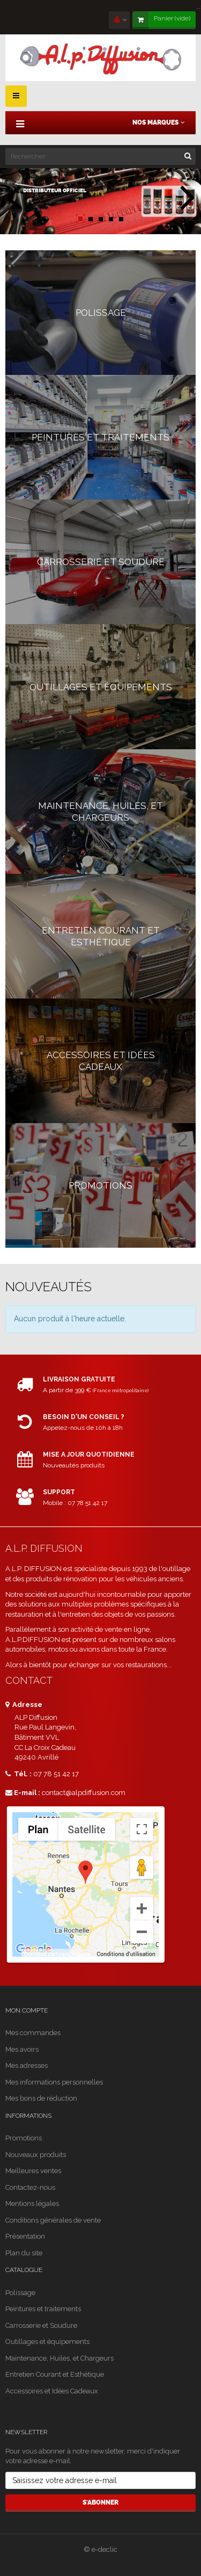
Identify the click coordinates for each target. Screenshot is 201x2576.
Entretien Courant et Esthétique (54, 2374)
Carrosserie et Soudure (41, 2325)
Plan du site (23, 2253)
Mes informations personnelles (54, 2082)
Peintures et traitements (43, 2309)
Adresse (23, 1705)
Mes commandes (33, 2033)
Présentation (25, 2236)
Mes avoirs (22, 2049)
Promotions (23, 2138)
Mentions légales (32, 2203)
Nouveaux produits (35, 2155)
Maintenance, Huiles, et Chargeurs (59, 2358)
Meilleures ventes (33, 2171)
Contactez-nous (30, 2187)
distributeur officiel (54, 190)
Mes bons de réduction (41, 2098)
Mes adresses (26, 2065)
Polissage (20, 2293)
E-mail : (22, 1793)
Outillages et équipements (47, 2342)
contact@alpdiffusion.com (83, 1793)
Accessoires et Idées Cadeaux (51, 2391)
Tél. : (18, 1774)
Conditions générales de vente (53, 2220)
